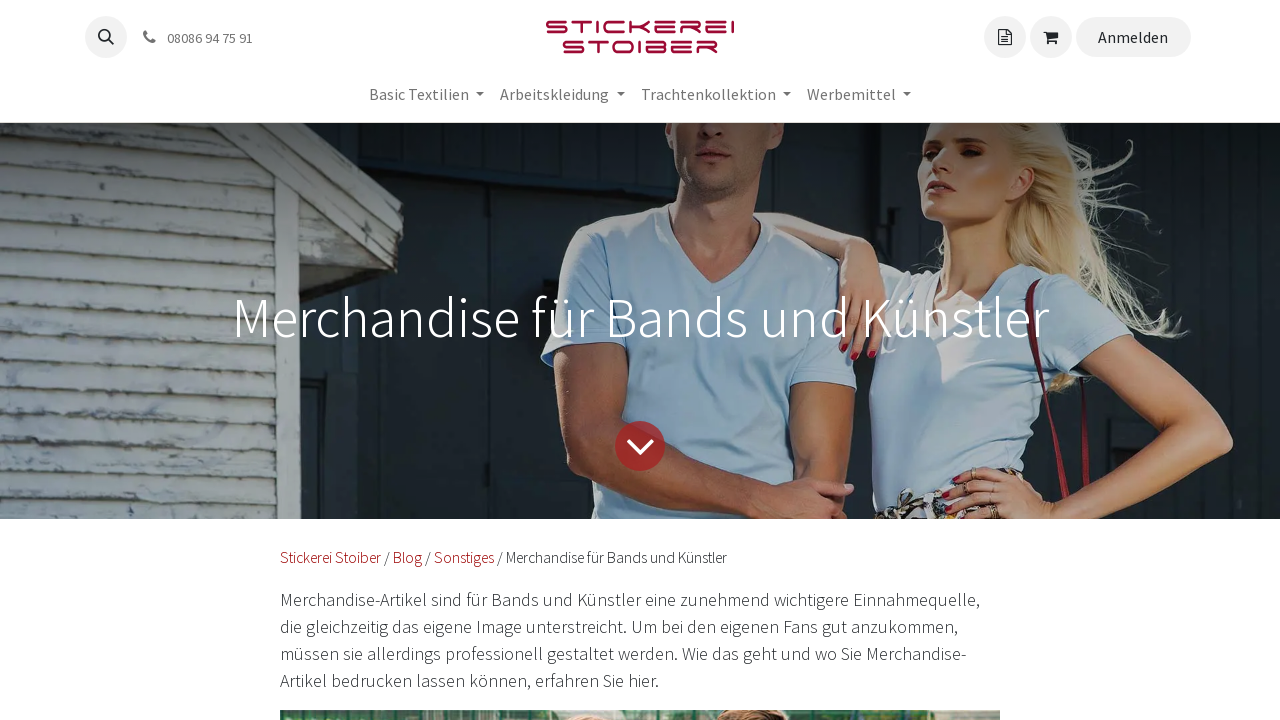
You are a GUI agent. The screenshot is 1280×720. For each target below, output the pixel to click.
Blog (407, 557)
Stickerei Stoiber (330, 557)
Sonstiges (464, 557)
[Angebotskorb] (1005, 37)
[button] (106, 37)
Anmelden (1133, 37)
